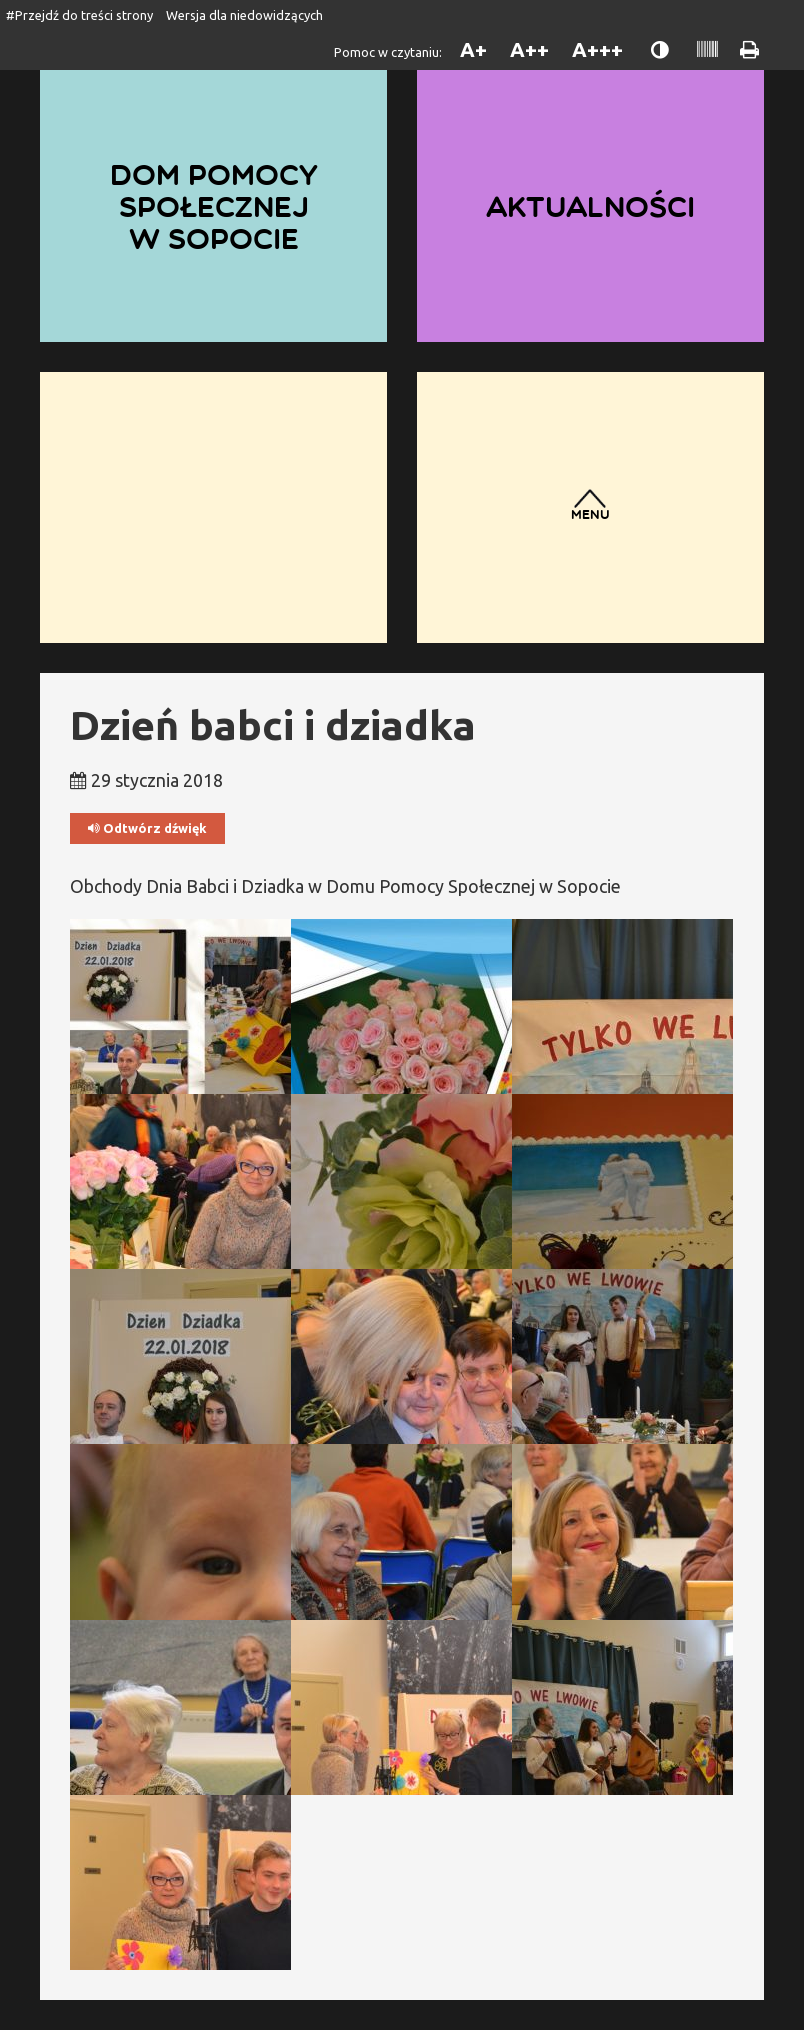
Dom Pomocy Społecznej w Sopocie (214, 206)
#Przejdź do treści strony (79, 15)
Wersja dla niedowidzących (244, 15)
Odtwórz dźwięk (147, 828)
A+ (473, 49)
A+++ (597, 49)
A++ (529, 49)
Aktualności (590, 206)
